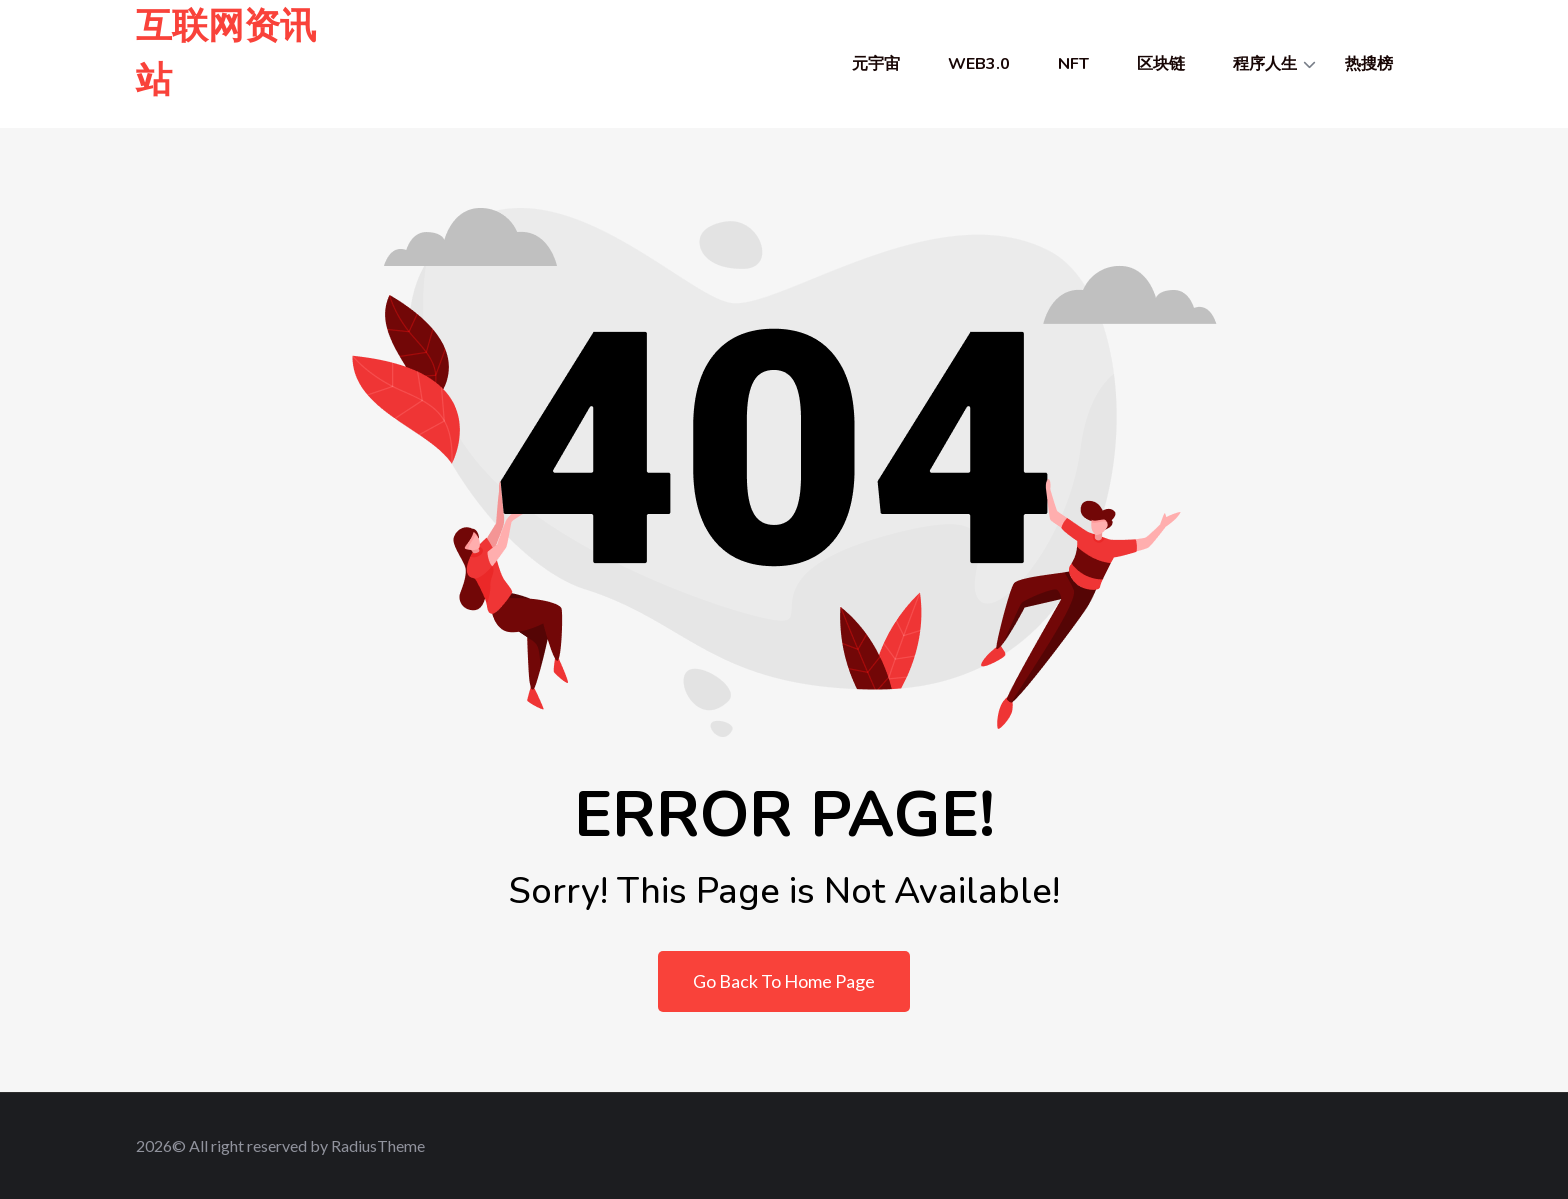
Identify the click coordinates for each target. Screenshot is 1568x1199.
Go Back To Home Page (784, 981)
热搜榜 (1369, 64)
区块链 (1161, 64)
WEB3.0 (979, 64)
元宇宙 (876, 64)
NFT (1073, 64)
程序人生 (1265, 64)
